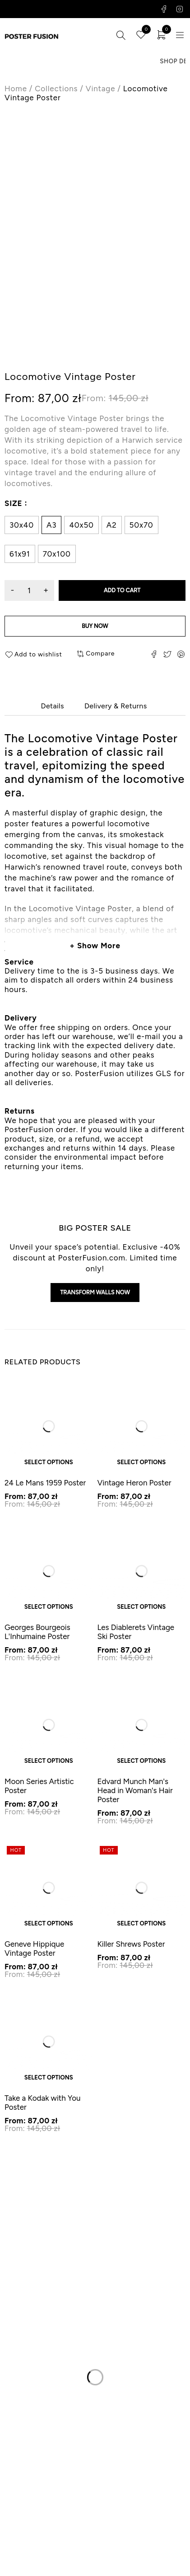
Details (52, 706)
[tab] (52, 706)
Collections (56, 88)
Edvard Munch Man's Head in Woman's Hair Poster (135, 1790)
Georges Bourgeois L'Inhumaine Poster (37, 1632)
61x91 (19, 553)
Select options (48, 1462)
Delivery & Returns (115, 706)
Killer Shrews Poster (131, 1943)
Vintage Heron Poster (134, 1482)
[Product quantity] (29, 590)
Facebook (164, 9)
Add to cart (122, 590)
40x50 (81, 524)
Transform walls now (95, 1292)
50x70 (141, 524)
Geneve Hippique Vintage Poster (34, 1948)
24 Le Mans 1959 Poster (45, 1482)
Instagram (180, 9)
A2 (112, 524)
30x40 (21, 524)
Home (16, 88)
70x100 (57, 553)
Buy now (95, 626)
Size (13, 503)
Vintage (100, 88)
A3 (51, 524)
